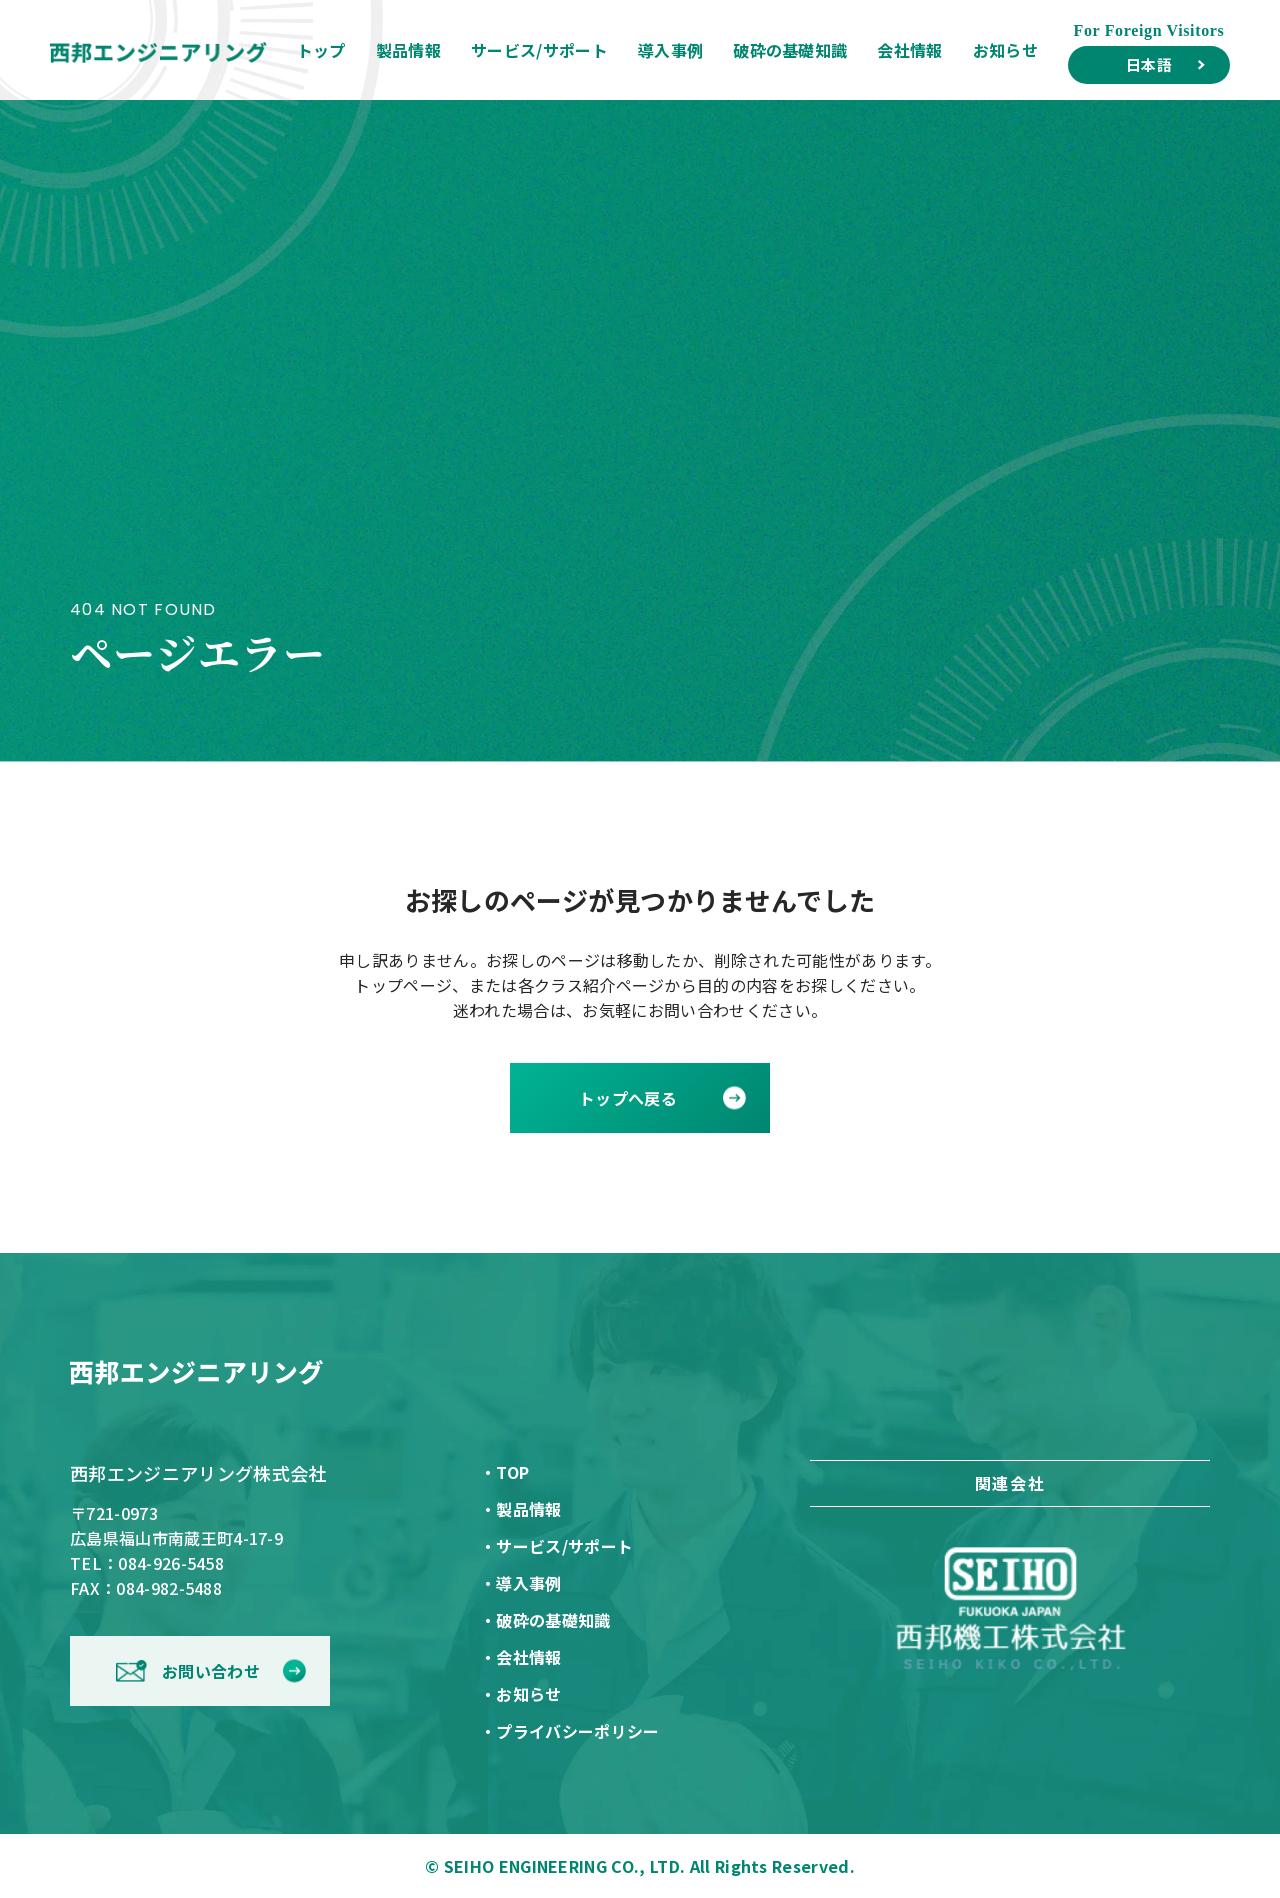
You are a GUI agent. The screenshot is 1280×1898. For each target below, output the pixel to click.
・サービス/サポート (556, 1546)
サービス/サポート (539, 50)
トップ (321, 50)
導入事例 (670, 50)
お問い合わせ (211, 1671)
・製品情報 (521, 1509)
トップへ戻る (628, 1098)
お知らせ (1005, 50)
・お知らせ (521, 1694)
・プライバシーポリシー (570, 1731)
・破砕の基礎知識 (545, 1620)
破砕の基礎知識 (790, 50)
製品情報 (408, 50)
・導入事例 (521, 1583)
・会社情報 (521, 1657)
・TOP (504, 1472)
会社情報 (909, 50)
